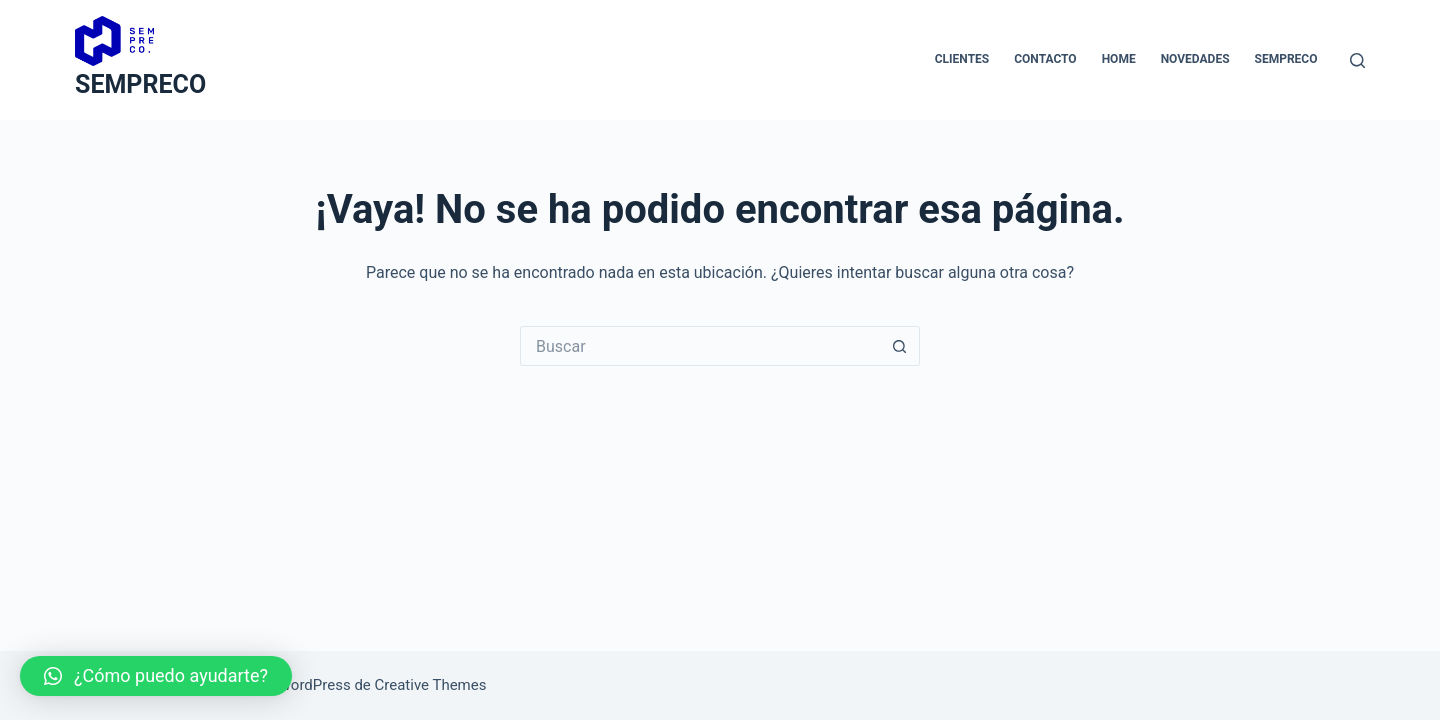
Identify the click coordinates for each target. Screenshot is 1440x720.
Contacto (1045, 59)
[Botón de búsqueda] (900, 346)
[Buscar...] (700, 346)
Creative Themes (431, 685)
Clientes (962, 59)
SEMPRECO (140, 84)
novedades (1195, 59)
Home (1119, 59)
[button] (156, 676)
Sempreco (1286, 59)
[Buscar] (1357, 60)
